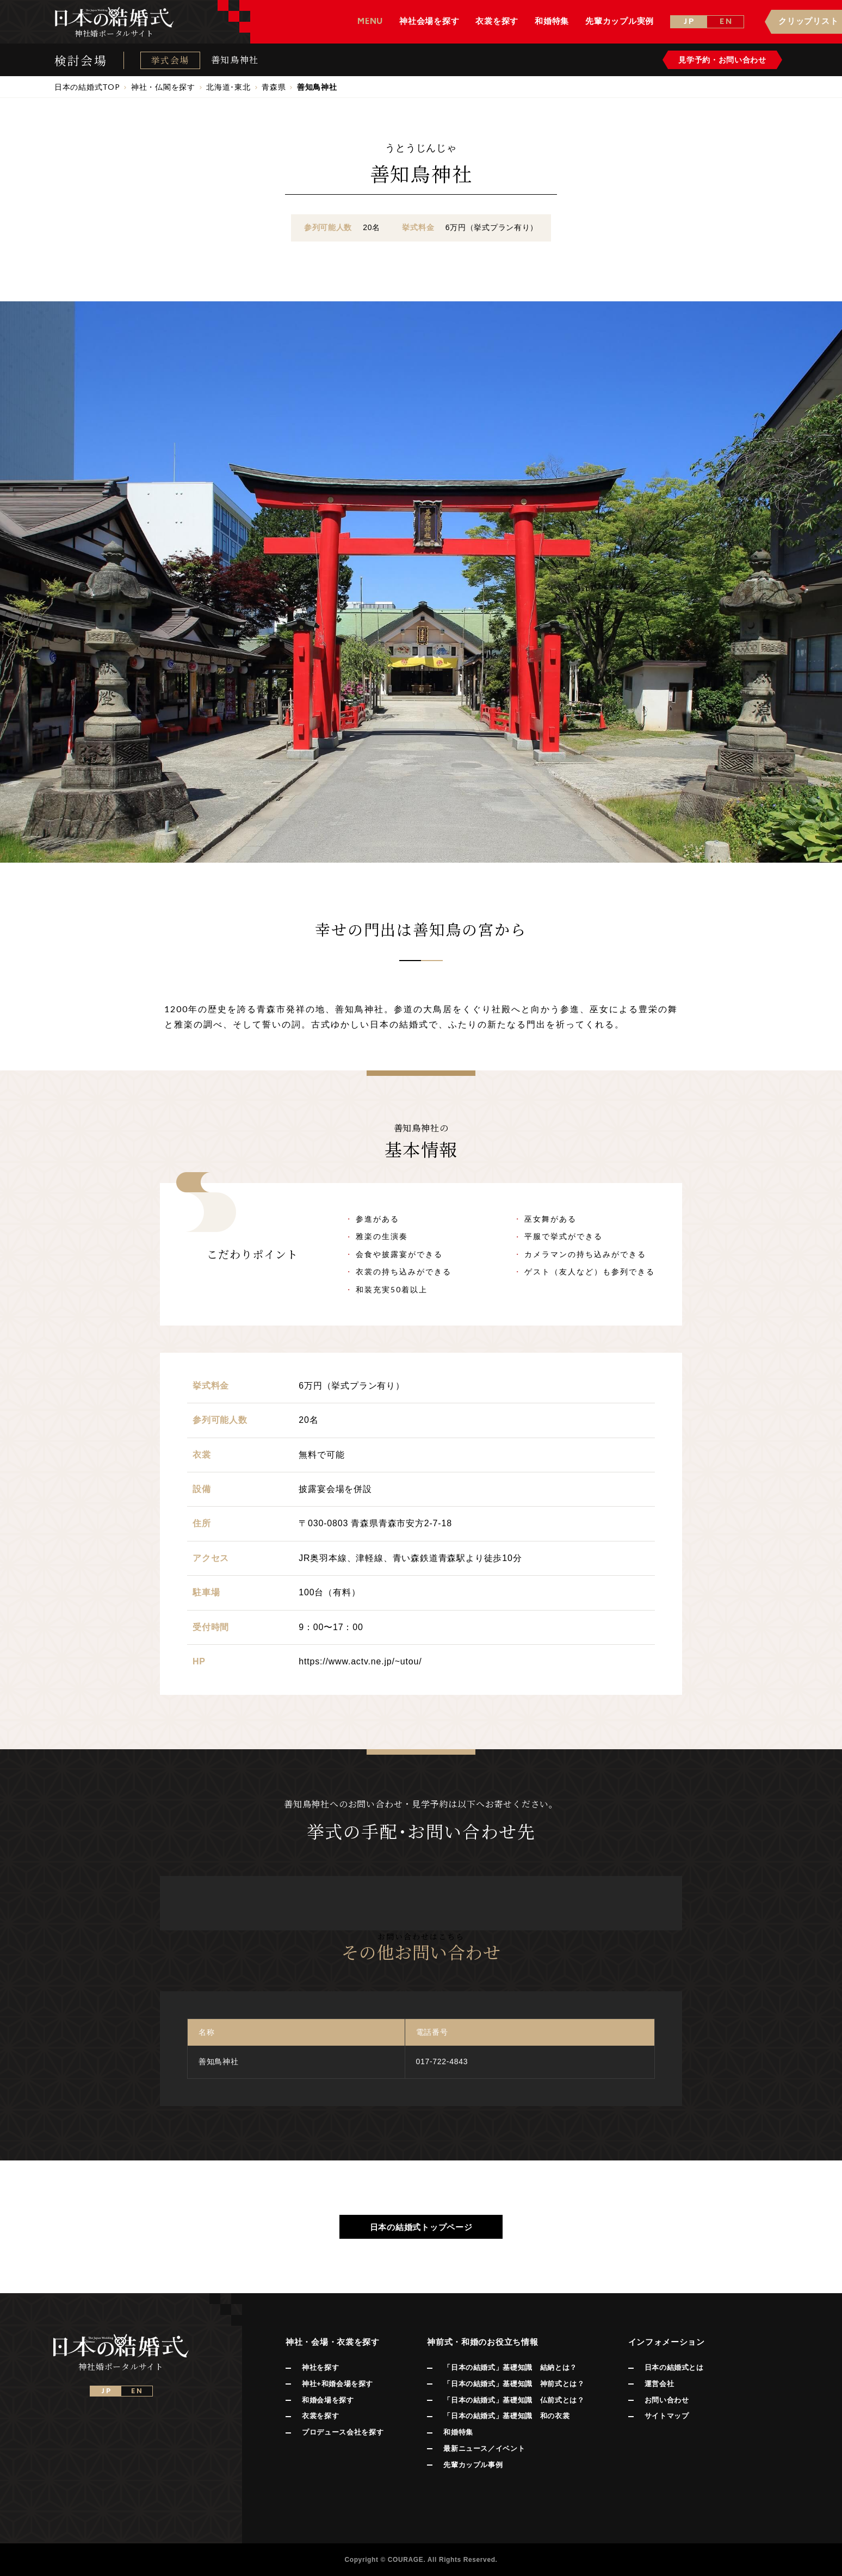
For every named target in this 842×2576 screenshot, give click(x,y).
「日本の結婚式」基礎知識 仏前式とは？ (513, 2400)
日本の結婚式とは (674, 2367)
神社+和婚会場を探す (337, 2384)
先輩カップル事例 (473, 2465)
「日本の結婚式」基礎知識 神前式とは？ (513, 2384)
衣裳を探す (320, 2416)
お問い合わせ (667, 2400)
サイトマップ (667, 2416)
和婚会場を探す (328, 2400)
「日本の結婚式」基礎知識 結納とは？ (510, 2367)
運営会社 (659, 2384)
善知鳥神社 (235, 59)
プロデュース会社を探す (342, 2432)
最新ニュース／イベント (484, 2448)
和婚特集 (458, 2432)
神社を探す (320, 2367)
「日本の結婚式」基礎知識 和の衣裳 (506, 2416)
